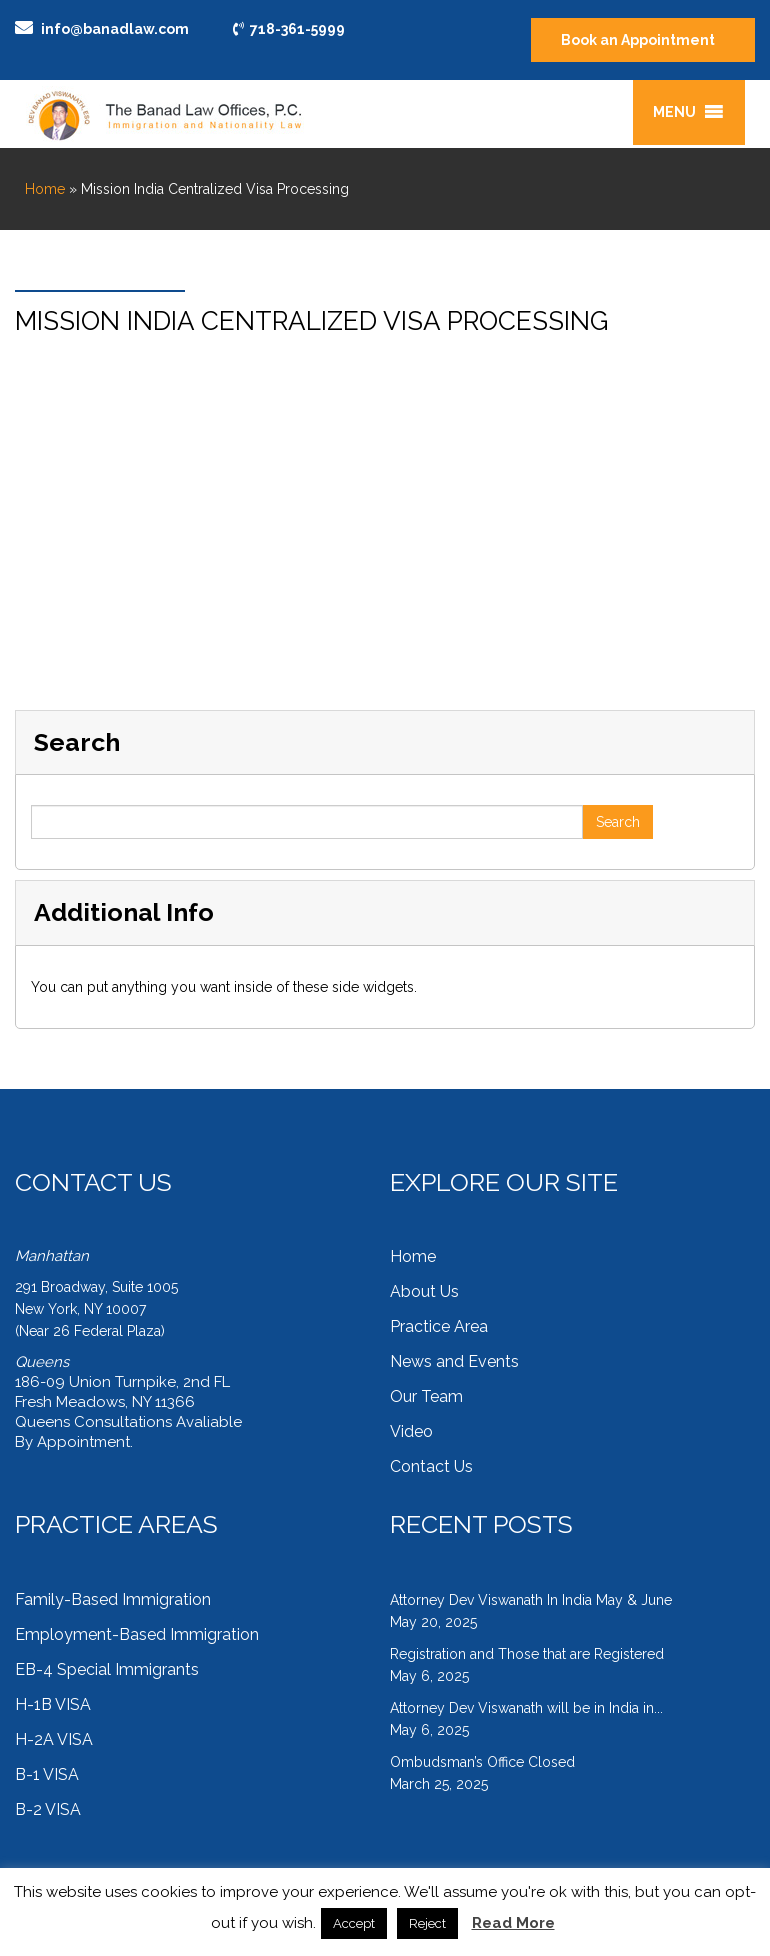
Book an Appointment (638, 40)
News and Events (454, 1361)
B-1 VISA (47, 1774)
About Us (424, 1291)
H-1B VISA (53, 1704)
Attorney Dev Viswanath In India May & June (531, 1600)
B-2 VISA (48, 1809)
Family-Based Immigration (113, 1599)
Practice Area (439, 1326)
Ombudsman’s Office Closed (482, 1762)
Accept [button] (354, 1923)
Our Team (426, 1396)
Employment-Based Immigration (137, 1634)
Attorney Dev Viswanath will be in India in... (526, 1708)
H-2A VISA (54, 1739)
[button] (674, 112)
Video (411, 1431)
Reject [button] (427, 1923)
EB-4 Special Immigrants (107, 1669)
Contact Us (431, 1466)
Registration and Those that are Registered (527, 1654)
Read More (513, 1923)
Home (45, 189)
